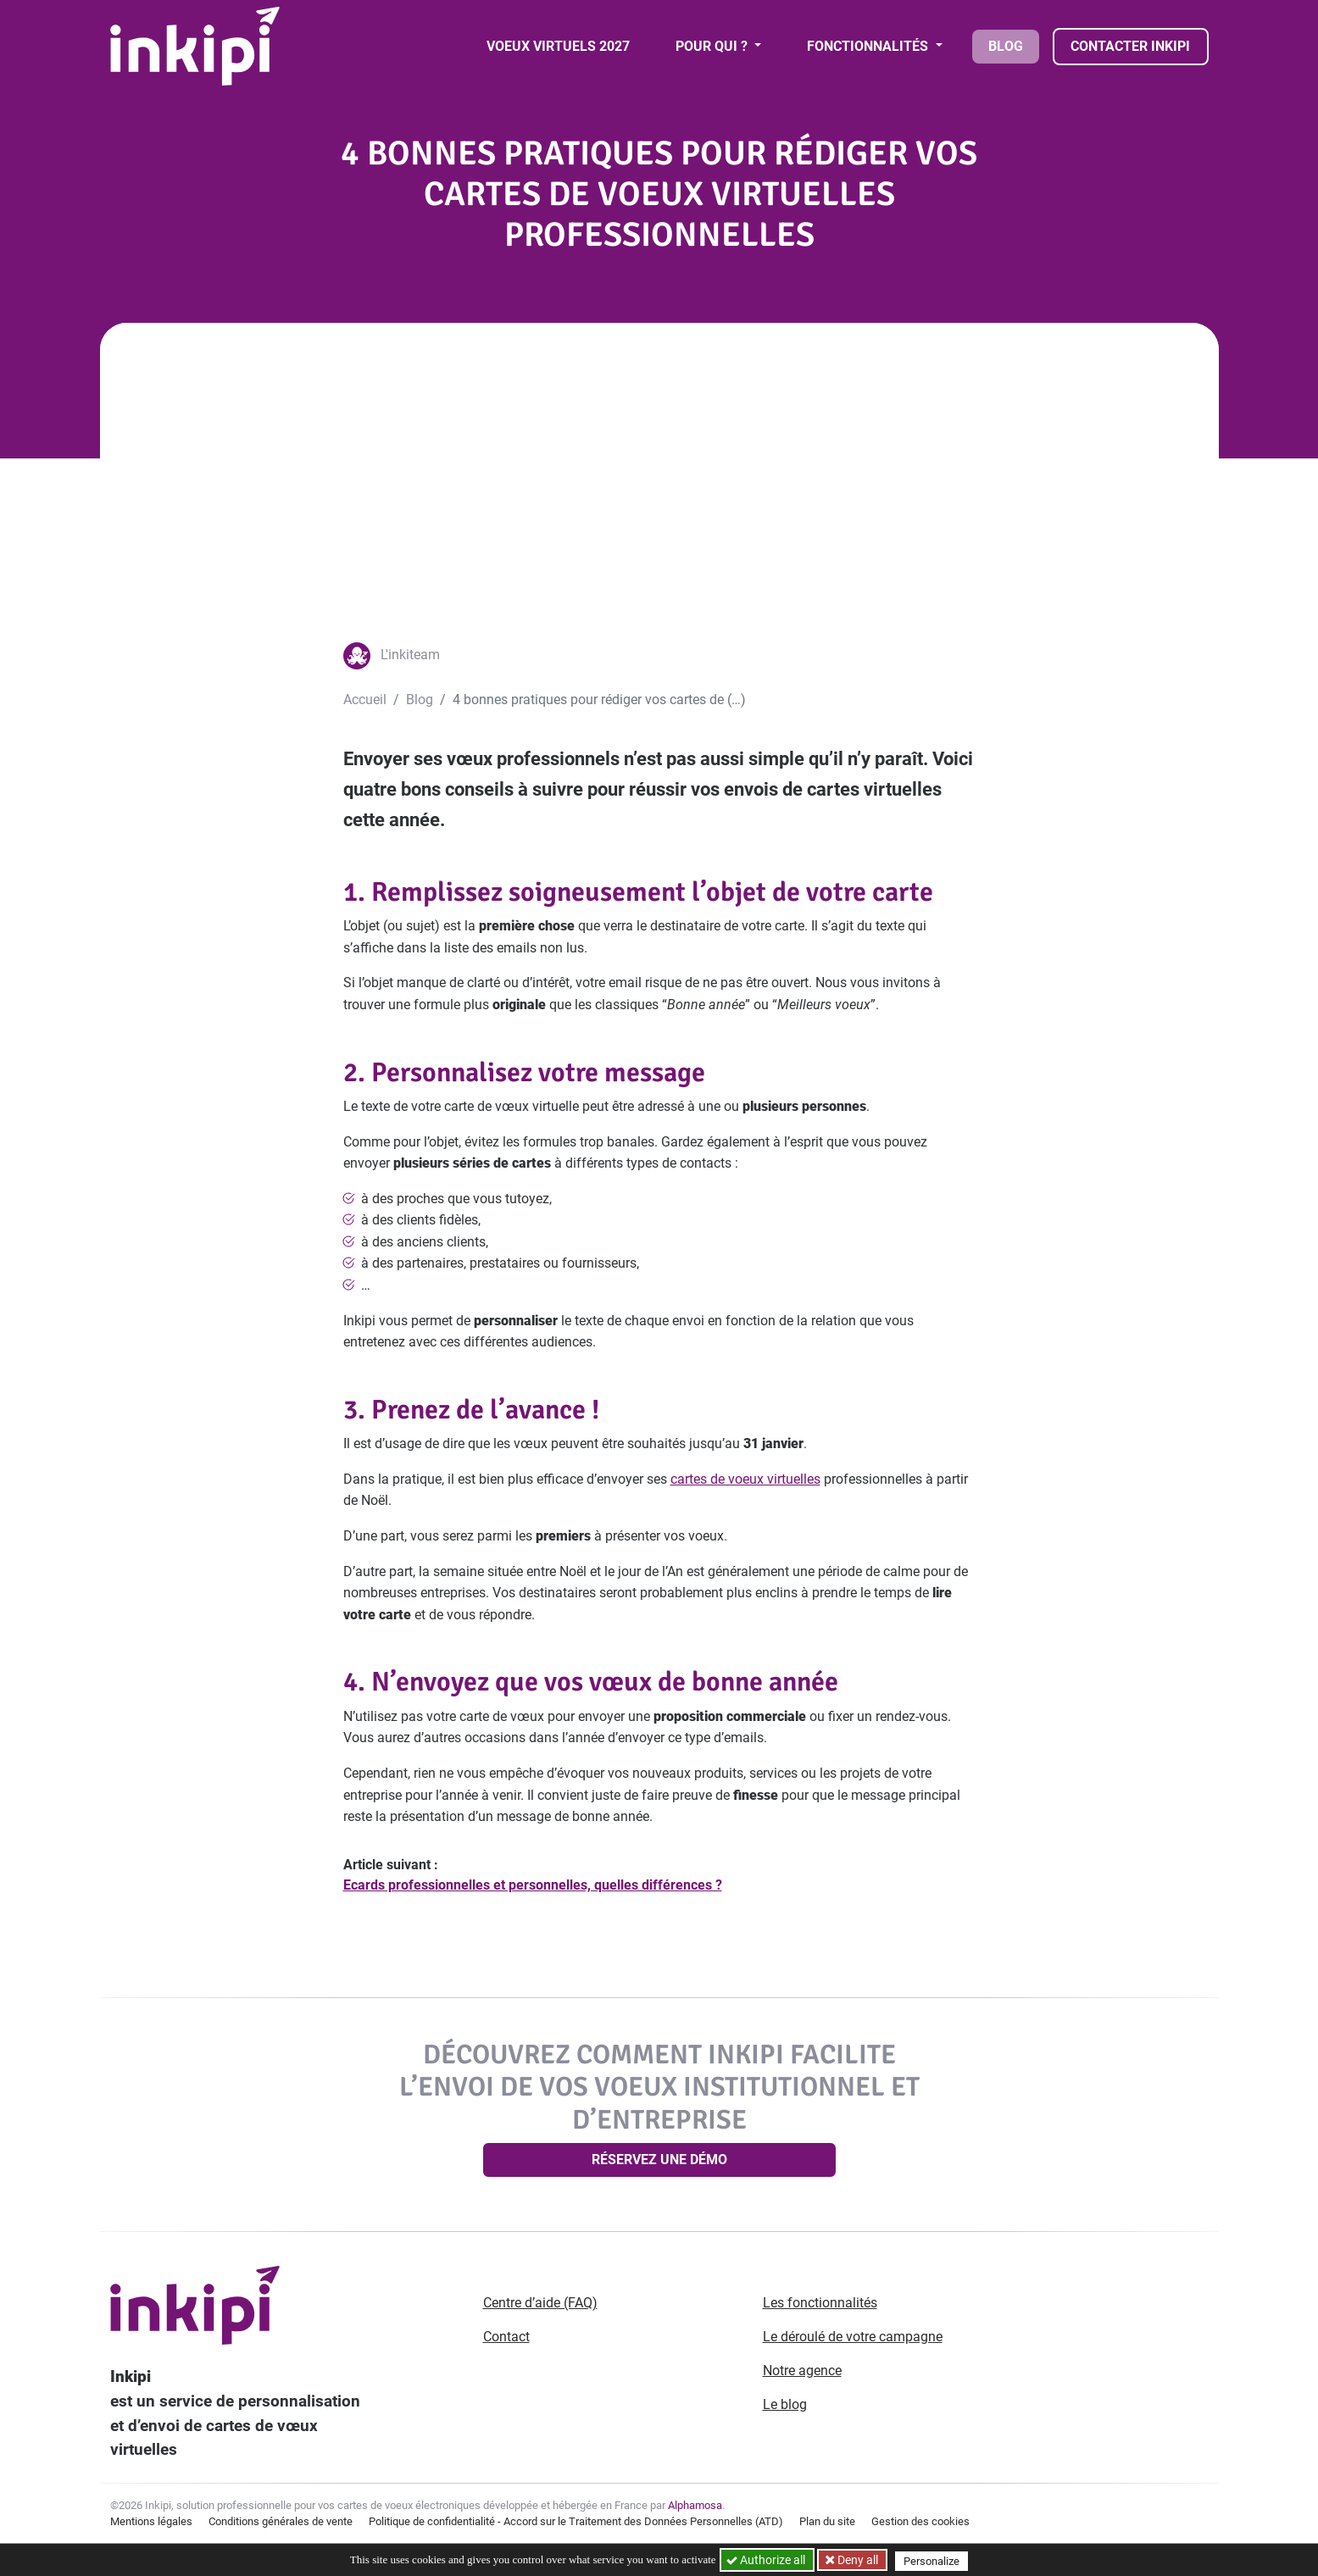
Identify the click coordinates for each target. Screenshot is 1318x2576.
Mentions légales (151, 2521)
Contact (506, 2337)
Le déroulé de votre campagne (853, 2337)
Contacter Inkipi (1130, 46)
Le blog (785, 2404)
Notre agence (802, 2370)
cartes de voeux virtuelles (745, 1479)
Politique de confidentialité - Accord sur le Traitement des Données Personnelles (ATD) (576, 2521)
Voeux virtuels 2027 (558, 46)
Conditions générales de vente (281, 2521)
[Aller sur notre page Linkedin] (1056, 2304)
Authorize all (767, 2560)
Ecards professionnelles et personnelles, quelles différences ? (532, 1885)
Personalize (935, 2560)
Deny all (858, 2560)
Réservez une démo (659, 2159)
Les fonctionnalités (820, 2303)
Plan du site (827, 2521)
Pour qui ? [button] (713, 46)
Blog (1005, 46)
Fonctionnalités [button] (869, 46)
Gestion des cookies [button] (920, 2521)
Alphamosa (695, 2505)
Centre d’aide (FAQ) (540, 2303)
